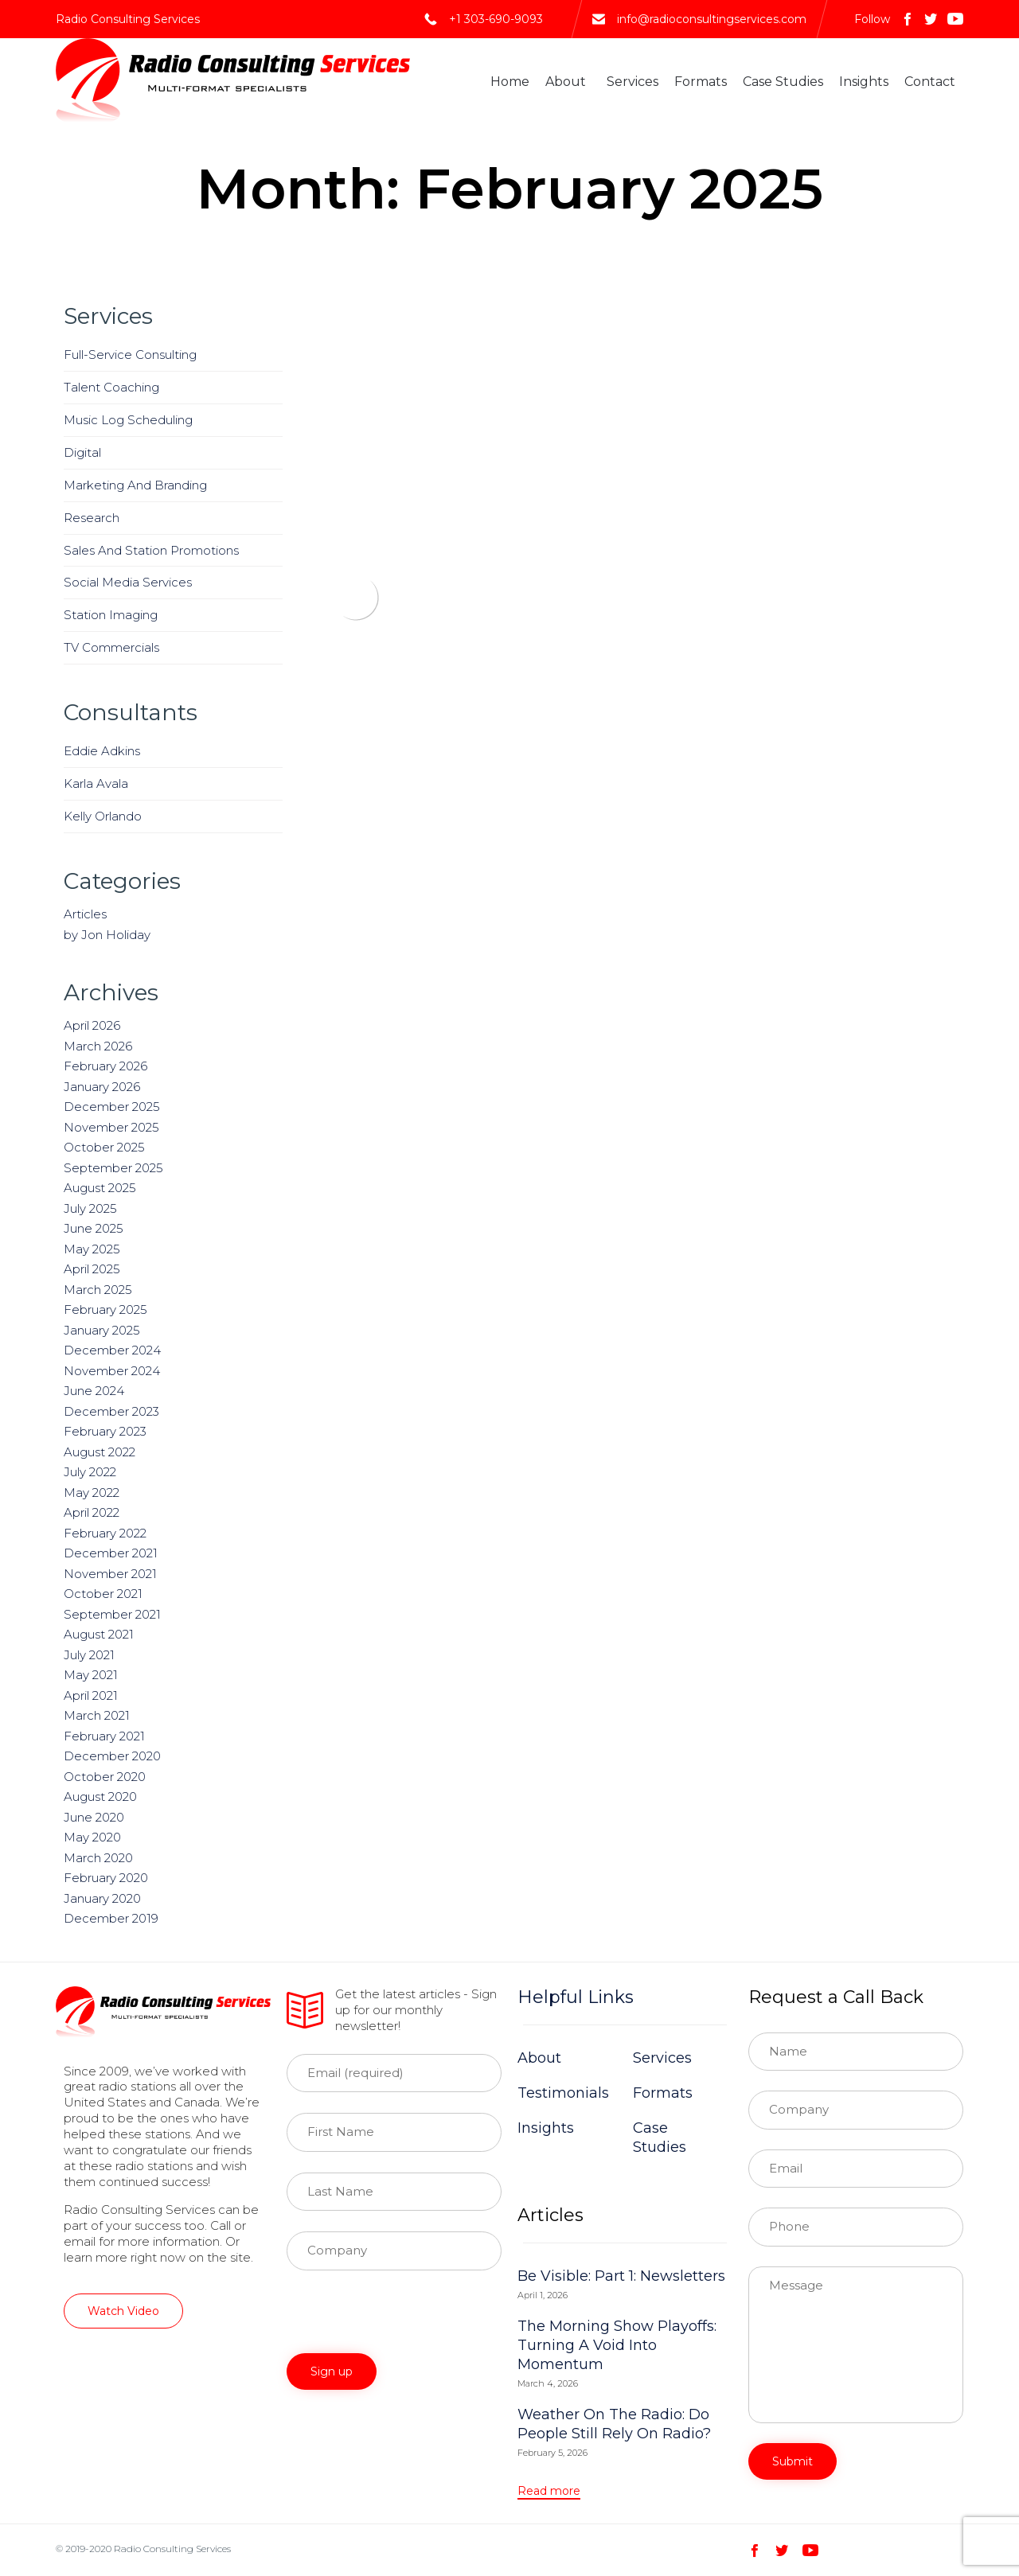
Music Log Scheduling (128, 419)
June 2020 (94, 1817)
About (565, 81)
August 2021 (99, 1634)
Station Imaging (111, 614)
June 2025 (93, 1228)
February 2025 (105, 1309)
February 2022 (105, 1533)
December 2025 (112, 1106)
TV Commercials (111, 647)
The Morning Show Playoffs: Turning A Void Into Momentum (616, 2345)
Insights (863, 81)
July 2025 (90, 1208)
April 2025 (92, 1268)
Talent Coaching (111, 387)
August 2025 (100, 1187)
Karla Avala (96, 783)
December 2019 (111, 1918)
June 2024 (94, 1390)
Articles (85, 914)
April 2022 (91, 1512)
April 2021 (91, 1695)
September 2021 (112, 1614)
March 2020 (98, 1857)
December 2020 (112, 1755)
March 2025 (98, 1289)
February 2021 (104, 1736)
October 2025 (104, 1147)
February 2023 (105, 1431)
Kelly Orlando (103, 816)
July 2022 (90, 1471)
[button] (123, 2311)
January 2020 (102, 1898)
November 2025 (111, 1127)
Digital (82, 452)
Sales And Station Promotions (151, 550)
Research (91, 517)
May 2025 (92, 1249)
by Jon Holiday (107, 934)
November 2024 (112, 1370)
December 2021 (111, 1553)
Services (632, 81)
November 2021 (110, 1573)
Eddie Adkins (102, 750)
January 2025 (102, 1330)
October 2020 (105, 1776)
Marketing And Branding (135, 485)
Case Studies (783, 81)
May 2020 (92, 1837)
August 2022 (99, 1451)
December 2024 (112, 1350)
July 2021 (89, 1654)
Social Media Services (128, 582)
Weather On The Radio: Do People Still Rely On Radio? (614, 2424)
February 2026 (105, 1066)
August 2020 (100, 1796)
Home (509, 81)
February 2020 (106, 1877)
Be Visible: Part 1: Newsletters (621, 2276)
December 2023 (111, 1411)
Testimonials (563, 2093)
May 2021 (91, 1674)
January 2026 (102, 1086)
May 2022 (91, 1492)
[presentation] (408, 2322)
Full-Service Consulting (130, 354)
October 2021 (103, 1593)
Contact (929, 81)
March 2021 (97, 1715)
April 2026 (92, 1025)
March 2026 (98, 1046)
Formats (700, 81)
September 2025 (113, 1167)
